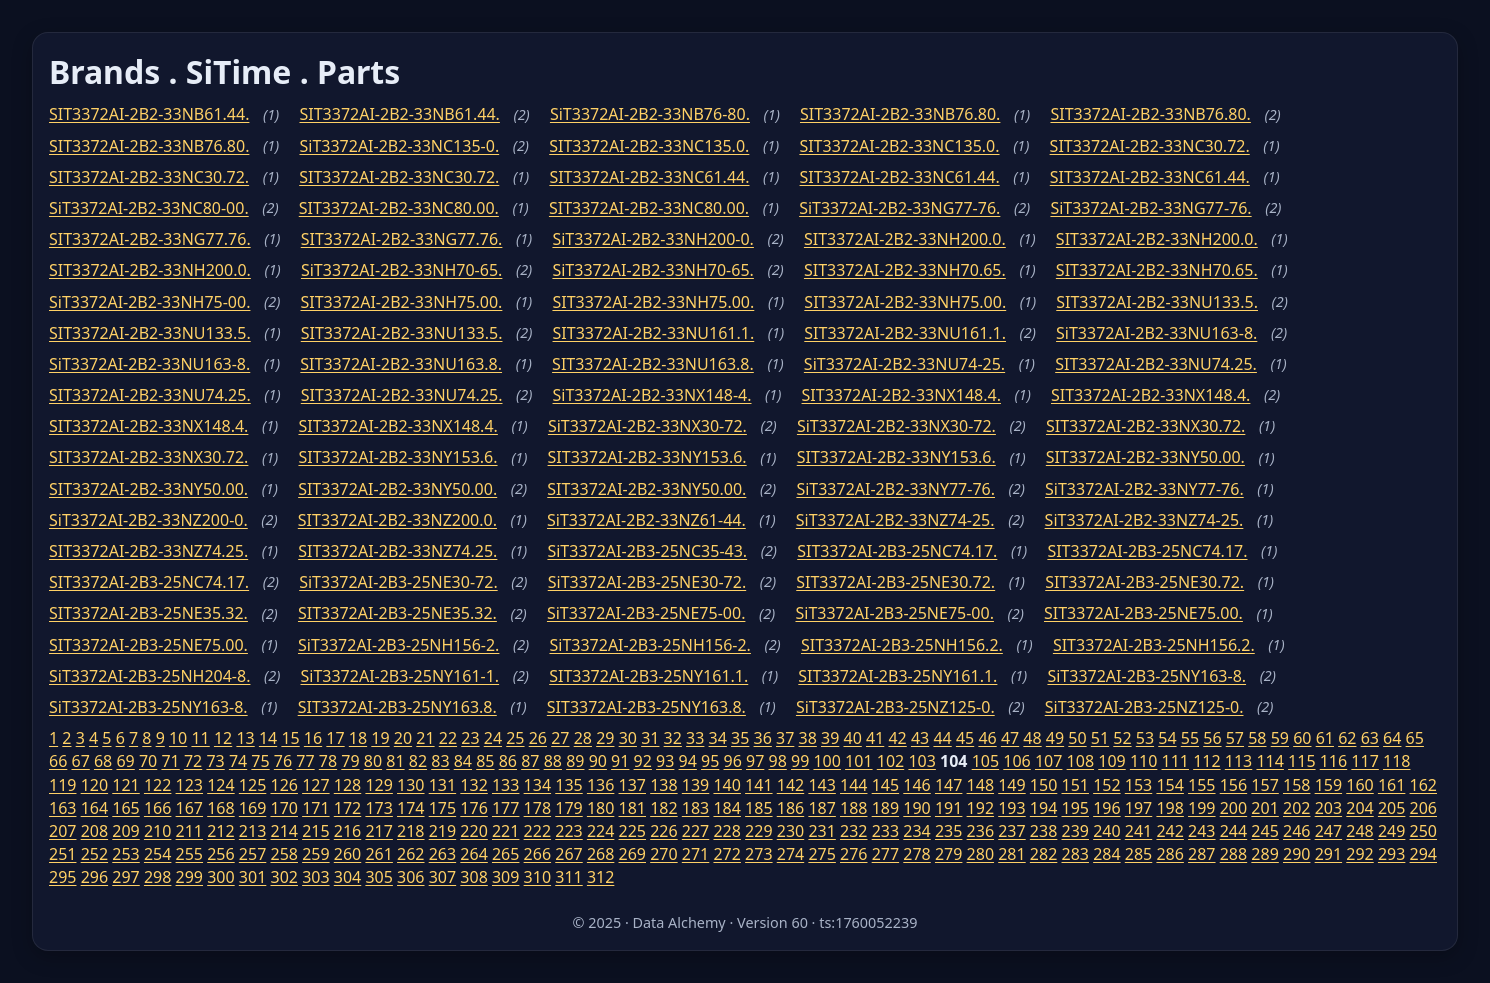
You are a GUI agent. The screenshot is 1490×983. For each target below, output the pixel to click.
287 (1201, 854)
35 (740, 738)
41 (875, 738)
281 (1011, 854)
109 (1111, 761)
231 (821, 831)
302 (283, 877)
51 (1100, 738)
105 (985, 761)
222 (537, 831)
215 (315, 831)
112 (1206, 761)
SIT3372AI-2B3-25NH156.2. (902, 645)
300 (220, 877)
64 (1392, 738)
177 (505, 808)
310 (537, 877)
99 (800, 761)
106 (1016, 761)
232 (853, 831)
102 (890, 761)
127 (315, 785)
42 (897, 738)
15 (290, 738)
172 (347, 808)
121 (125, 785)
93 (665, 761)
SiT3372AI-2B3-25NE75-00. (646, 613)
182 (663, 808)
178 (537, 808)
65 (1415, 738)
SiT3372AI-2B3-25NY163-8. (1146, 676)
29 (605, 738)
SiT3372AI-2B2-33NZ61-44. (646, 520)
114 (1269, 761)
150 (1043, 785)
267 (568, 854)
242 (1169, 831)
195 (1075, 808)
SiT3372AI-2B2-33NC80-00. (149, 208)
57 (1235, 738)
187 (821, 808)
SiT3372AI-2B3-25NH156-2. (398, 645)
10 (178, 738)
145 (885, 785)
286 (1169, 854)
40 (852, 738)
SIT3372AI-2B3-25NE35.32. (148, 613)
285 (1138, 854)
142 (790, 785)
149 (1011, 785)
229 (758, 831)
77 (305, 761)
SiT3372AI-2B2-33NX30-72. (647, 426)
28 (583, 738)
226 (663, 831)
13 (245, 738)
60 (1302, 738)
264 (473, 854)
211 (189, 831)
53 (1145, 738)
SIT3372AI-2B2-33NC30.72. (1150, 146)
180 (600, 808)
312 (600, 877)
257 (252, 854)
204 (1359, 808)
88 (553, 761)
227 (695, 831)
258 (283, 854)
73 (215, 761)
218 (410, 831)
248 (1359, 831)
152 (1106, 785)
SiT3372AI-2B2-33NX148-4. (652, 395)
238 (1043, 831)
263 (442, 854)
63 (1370, 738)
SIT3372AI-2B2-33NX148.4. (901, 395)
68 (103, 761)
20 (403, 738)
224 (600, 831)
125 (252, 785)
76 (283, 761)
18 (358, 738)
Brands (104, 71)
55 (1190, 738)
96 (733, 761)
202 (1296, 808)
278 (916, 854)
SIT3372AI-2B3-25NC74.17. (897, 551)
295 (62, 877)
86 (508, 761)
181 (632, 808)
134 (537, 785)
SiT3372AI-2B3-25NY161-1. (400, 676)
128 (347, 785)
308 (473, 877)
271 (695, 854)
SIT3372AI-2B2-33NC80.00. (399, 208)
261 (378, 854)
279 (948, 854)
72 (193, 761)
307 (442, 877)
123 (189, 785)
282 (1043, 854)
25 (515, 738)
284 (1106, 854)
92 (643, 761)
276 (853, 854)
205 (1391, 808)
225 (632, 831)
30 (628, 738)
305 (378, 877)
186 (790, 808)
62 (1347, 738)
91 (620, 761)
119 (62, 785)
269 (632, 854)
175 (442, 808)
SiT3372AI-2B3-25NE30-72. (398, 582)
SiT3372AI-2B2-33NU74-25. (904, 364)
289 (1264, 854)
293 (1391, 854)
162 (1423, 785)
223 (568, 831)
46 (987, 738)
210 (157, 831)
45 (965, 738)
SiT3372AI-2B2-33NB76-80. (650, 114)
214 (283, 831)
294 (1423, 854)
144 (853, 785)
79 (350, 761)
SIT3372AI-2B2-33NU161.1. (654, 333)
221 (505, 831)
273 (758, 854)
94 (688, 761)
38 (808, 738)
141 (758, 785)
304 (347, 877)
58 (1257, 738)
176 (473, 808)
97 (755, 761)
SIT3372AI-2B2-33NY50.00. (1145, 457)
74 (238, 761)
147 (948, 785)
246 (1296, 831)
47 (1010, 738)
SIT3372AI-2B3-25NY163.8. (397, 707)
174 (410, 808)
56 (1212, 738)
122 (157, 785)
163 (62, 808)
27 (560, 738)
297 (125, 877)
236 (980, 831)
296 (94, 877)
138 (663, 785)
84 (463, 761)
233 (885, 831)
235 (948, 831)
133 (505, 785)
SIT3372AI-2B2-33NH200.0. (905, 239)
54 (1167, 738)
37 (785, 738)
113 (1238, 761)
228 (726, 831)
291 (1328, 854)
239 (1075, 831)
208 (94, 831)
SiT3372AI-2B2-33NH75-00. (149, 302)
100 (826, 761)
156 (1233, 785)
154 (1169, 785)
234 (916, 831)
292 (1359, 854)
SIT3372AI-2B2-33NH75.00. (402, 302)
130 (410, 785)
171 (315, 808)
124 (220, 785)
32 (673, 738)
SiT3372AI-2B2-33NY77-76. (895, 489)
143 (821, 785)
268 (600, 854)
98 (778, 761)
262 (410, 854)
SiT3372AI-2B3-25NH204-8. (149, 676)
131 (442, 785)
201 (1264, 808)
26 (538, 738)
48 (1032, 738)
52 (1122, 738)
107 (1048, 761)
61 (1325, 738)
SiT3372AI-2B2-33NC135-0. (399, 146)
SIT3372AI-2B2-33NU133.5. (1157, 302)
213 (252, 831)
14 (268, 738)
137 (632, 785)
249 (1391, 831)
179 (568, 808)
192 (980, 808)
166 (157, 808)
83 (440, 761)
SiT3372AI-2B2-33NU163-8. (1156, 333)
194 (1043, 808)
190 (916, 808)
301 (252, 877)
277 (885, 854)
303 (315, 877)
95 (710, 761)
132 (473, 785)
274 (790, 854)
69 (125, 761)
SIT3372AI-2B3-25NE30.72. (895, 582)
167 (189, 808)
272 (726, 854)
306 (410, 877)
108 (1080, 761)
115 (1301, 761)
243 (1201, 831)
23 (470, 738)
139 (695, 785)
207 (62, 831)
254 (157, 854)
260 (347, 854)
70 (148, 761)
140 (726, 785)
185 (758, 808)
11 (200, 738)
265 (505, 854)
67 (80, 761)
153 (1138, 785)
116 (1333, 761)
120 (94, 785)
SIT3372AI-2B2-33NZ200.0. (397, 520)
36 (763, 738)
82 (418, 761)
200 (1233, 808)
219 (442, 831)
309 (505, 877)
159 (1328, 785)
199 (1201, 808)
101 (858, 761)
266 (537, 854)
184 (726, 808)
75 (260, 761)
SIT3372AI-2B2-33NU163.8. (401, 364)
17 (335, 738)
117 (1364, 761)
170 (283, 808)
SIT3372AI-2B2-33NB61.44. (149, 114)
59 (1280, 738)
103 (921, 761)
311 (568, 877)
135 (568, 785)
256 (220, 854)
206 (1423, 808)
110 (1143, 761)
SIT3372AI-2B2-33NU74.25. (1156, 364)
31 (650, 738)
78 (328, 761)
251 (62, 854)
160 (1359, 785)
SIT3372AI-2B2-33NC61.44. (649, 177)
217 (378, 831)
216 (347, 831)
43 (920, 738)
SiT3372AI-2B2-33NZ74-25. (895, 520)
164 (94, 808)
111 (1175, 761)
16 (313, 738)
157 (1264, 785)
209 (125, 831)
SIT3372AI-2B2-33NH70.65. (905, 270)
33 (695, 738)
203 (1328, 808)
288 (1233, 854)
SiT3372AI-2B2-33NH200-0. (652, 239)
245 (1264, 831)
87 (530, 761)
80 (373, 761)
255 (189, 854)
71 (170, 761)
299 (189, 877)
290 (1296, 854)
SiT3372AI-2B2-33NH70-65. (401, 270)
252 (94, 854)
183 (695, 808)
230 (790, 831)
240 (1106, 831)
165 (125, 808)
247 (1328, 831)
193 (1011, 808)
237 (1011, 831)
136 (600, 785)
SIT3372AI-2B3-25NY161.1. (648, 676)
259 (315, 854)
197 (1138, 808)
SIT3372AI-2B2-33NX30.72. (1145, 426)
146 (916, 785)
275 (821, 854)
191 (948, 808)
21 (425, 738)
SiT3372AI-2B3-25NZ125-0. (895, 707)
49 (1055, 738)
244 (1233, 831)
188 (853, 808)
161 (1391, 785)
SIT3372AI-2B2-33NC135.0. (649, 146)
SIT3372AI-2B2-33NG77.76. (150, 239)
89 (575, 761)
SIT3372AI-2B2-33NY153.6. (397, 457)
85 (485, 761)
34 (718, 738)
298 (157, 877)
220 (473, 831)
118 (1396, 761)
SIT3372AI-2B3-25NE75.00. (1143, 613)
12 (223, 738)
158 (1296, 785)
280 (980, 854)
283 (1075, 854)
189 (885, 808)
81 (395, 761)
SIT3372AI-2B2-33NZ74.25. (148, 551)
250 (1423, 831)
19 (380, 738)
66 (58, 761)
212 (220, 831)
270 (663, 854)
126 (283, 785)
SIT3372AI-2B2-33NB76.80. (900, 114)
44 (942, 738)
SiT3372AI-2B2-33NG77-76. (899, 208)
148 (980, 785)
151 (1075, 785)
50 (1077, 738)
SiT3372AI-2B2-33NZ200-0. (148, 520)
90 (598, 761)
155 (1201, 785)
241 (1138, 831)
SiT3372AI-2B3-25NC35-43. (647, 551)
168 (220, 808)
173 (378, 808)
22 (448, 738)
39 (830, 738)
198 (1169, 808)
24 (493, 738)
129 (378, 785)
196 (1106, 808)
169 (252, 808)
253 (125, 854)
